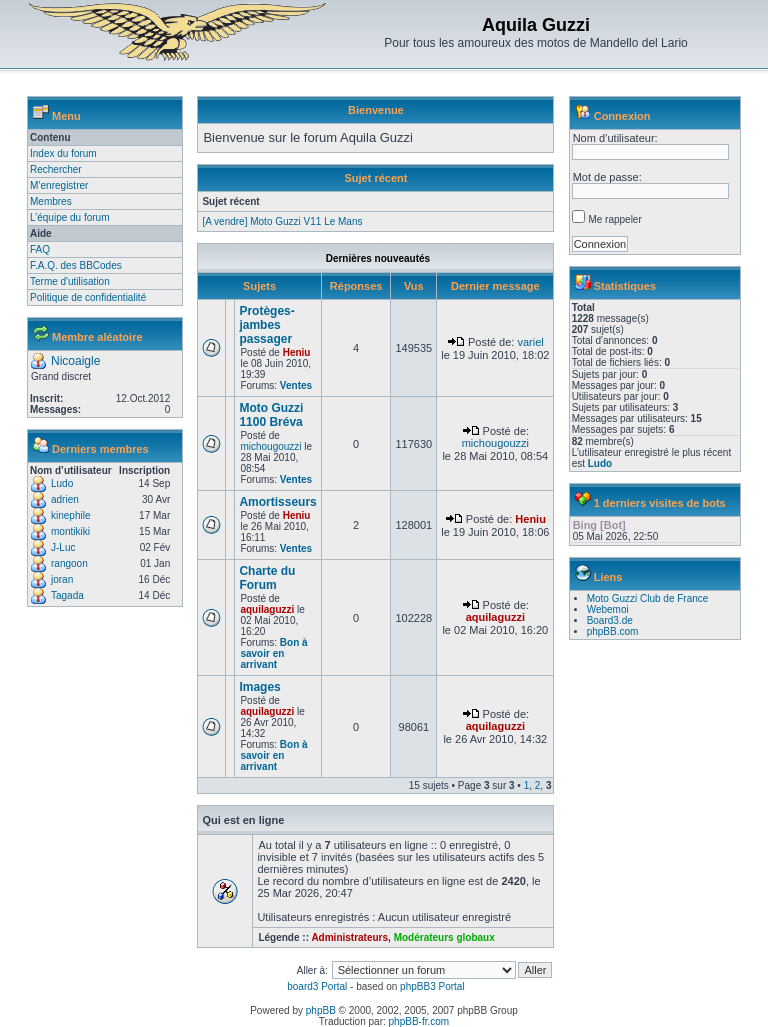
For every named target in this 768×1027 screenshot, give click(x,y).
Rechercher (56, 169)
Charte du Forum (267, 578)
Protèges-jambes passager (266, 325)
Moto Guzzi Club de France (648, 598)
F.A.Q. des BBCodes (76, 265)
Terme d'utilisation (70, 281)
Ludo (62, 483)
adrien (65, 499)
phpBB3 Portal (432, 986)
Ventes (296, 385)
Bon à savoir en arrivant (273, 653)
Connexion (622, 116)
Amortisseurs (277, 502)
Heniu (297, 352)
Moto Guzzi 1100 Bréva (271, 415)
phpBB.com (613, 631)
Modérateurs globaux (444, 937)
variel (530, 342)
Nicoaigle (75, 361)
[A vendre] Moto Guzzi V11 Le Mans (282, 221)
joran (62, 579)
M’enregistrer (59, 185)
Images (259, 687)
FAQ (40, 249)
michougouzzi (270, 446)
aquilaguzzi (267, 609)
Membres (51, 201)
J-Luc (63, 547)
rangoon (69, 563)
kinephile (70, 515)
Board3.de (610, 620)
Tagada (67, 595)
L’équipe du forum (70, 217)
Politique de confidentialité (88, 297)
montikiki (70, 531)
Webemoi (608, 609)
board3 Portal (317, 986)
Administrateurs (349, 937)
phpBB (321, 1010)
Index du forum (63, 153)
